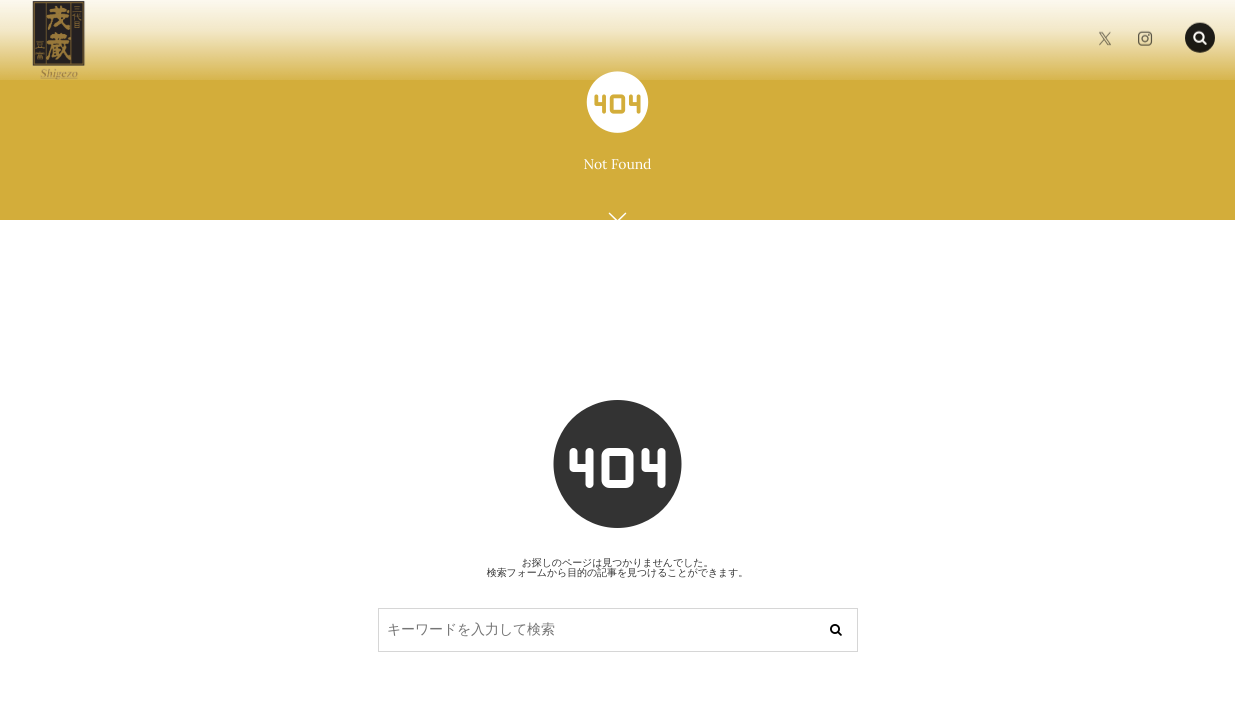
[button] (1200, 36)
